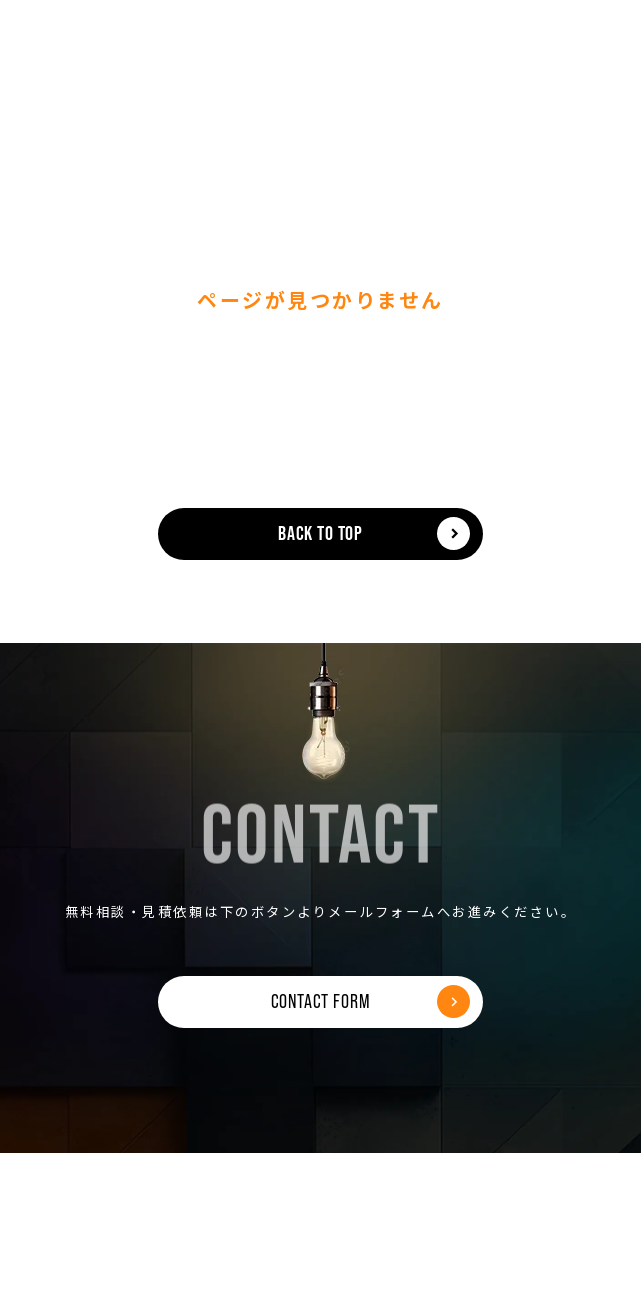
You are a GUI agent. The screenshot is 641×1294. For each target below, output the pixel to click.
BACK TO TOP (320, 533)
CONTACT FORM (321, 1001)
